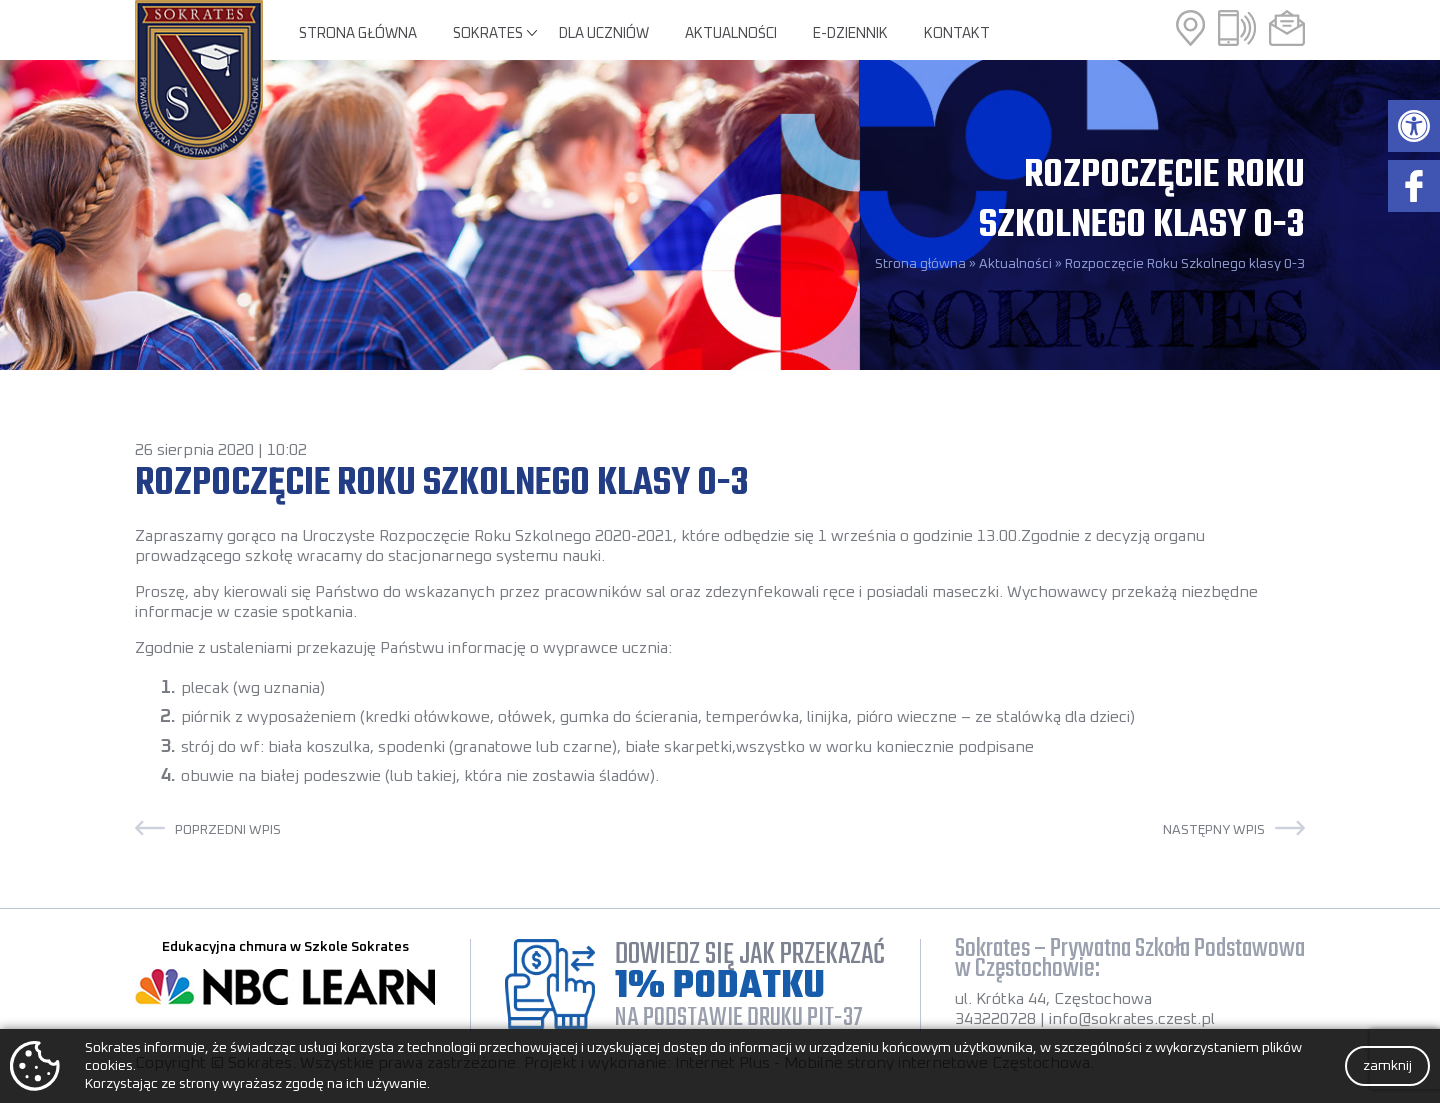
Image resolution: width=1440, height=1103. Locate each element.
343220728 (995, 1019)
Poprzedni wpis (228, 830)
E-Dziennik (850, 34)
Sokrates (488, 34)
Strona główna (358, 34)
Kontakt (957, 34)
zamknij (1387, 1066)
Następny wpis (1214, 830)
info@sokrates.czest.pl (1132, 1019)
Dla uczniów (604, 34)
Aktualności (731, 34)
